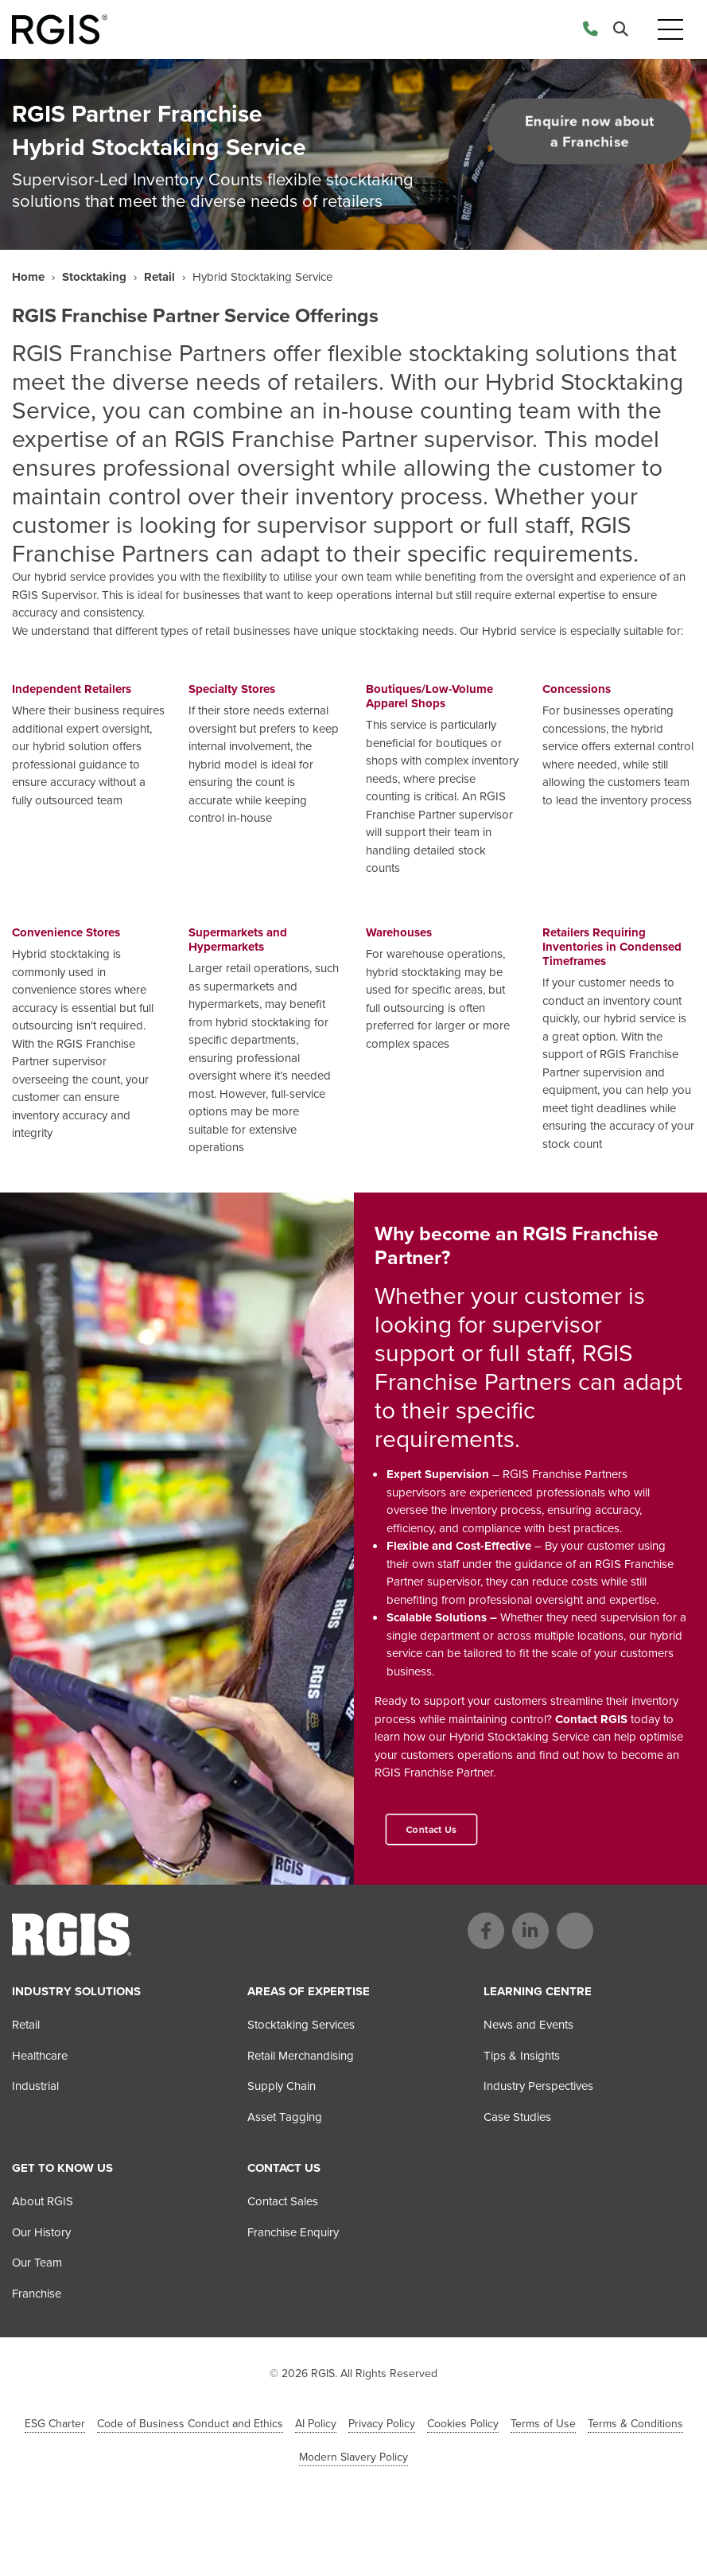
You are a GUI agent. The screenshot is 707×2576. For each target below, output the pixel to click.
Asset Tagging (284, 2117)
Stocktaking (94, 277)
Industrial (35, 2086)
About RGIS (42, 2201)
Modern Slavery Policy (353, 2457)
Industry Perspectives (538, 2086)
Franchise (36, 2293)
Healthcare (40, 2055)
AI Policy (315, 2423)
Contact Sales (282, 2201)
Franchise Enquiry (293, 2232)
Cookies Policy (463, 2423)
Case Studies (517, 2117)
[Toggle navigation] (670, 30)
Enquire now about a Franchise (588, 131)
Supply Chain (281, 2086)
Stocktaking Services (301, 2024)
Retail (159, 277)
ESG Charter (55, 2423)
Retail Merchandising (300, 2055)
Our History (41, 2232)
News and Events (528, 2024)
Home (28, 277)
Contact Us (431, 1829)
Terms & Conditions (635, 2423)
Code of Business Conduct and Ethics (190, 2423)
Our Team (37, 2262)
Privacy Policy (381, 2423)
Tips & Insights (522, 2055)
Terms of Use (543, 2423)
